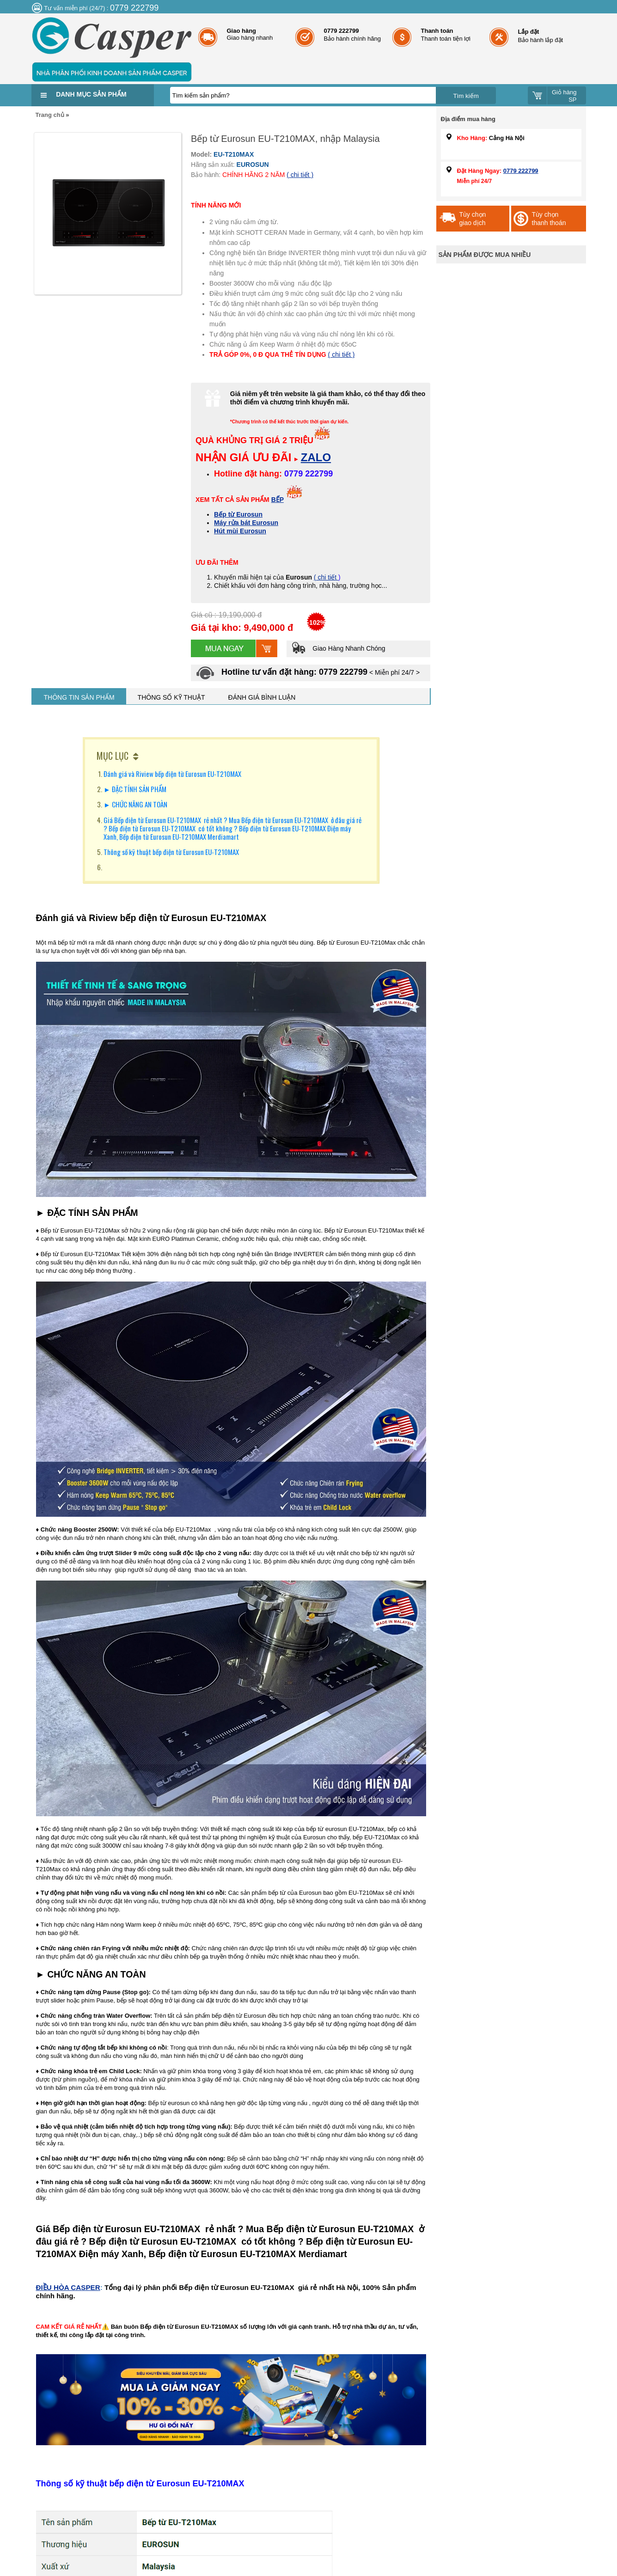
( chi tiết (326, 577)
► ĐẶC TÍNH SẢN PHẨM (136, 789)
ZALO (316, 457)
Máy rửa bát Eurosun (246, 522)
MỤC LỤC (112, 756)
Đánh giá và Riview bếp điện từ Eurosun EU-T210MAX (172, 774)
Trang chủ (50, 114)
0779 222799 (520, 170)
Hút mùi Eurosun (240, 531)
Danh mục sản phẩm (91, 94)
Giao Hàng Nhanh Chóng (338, 648)
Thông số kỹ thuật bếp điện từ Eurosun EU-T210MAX (171, 852)
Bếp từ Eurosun (238, 514)
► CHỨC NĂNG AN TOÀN (135, 804)
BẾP (277, 499)
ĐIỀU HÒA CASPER (68, 2287)
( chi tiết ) (300, 174)
